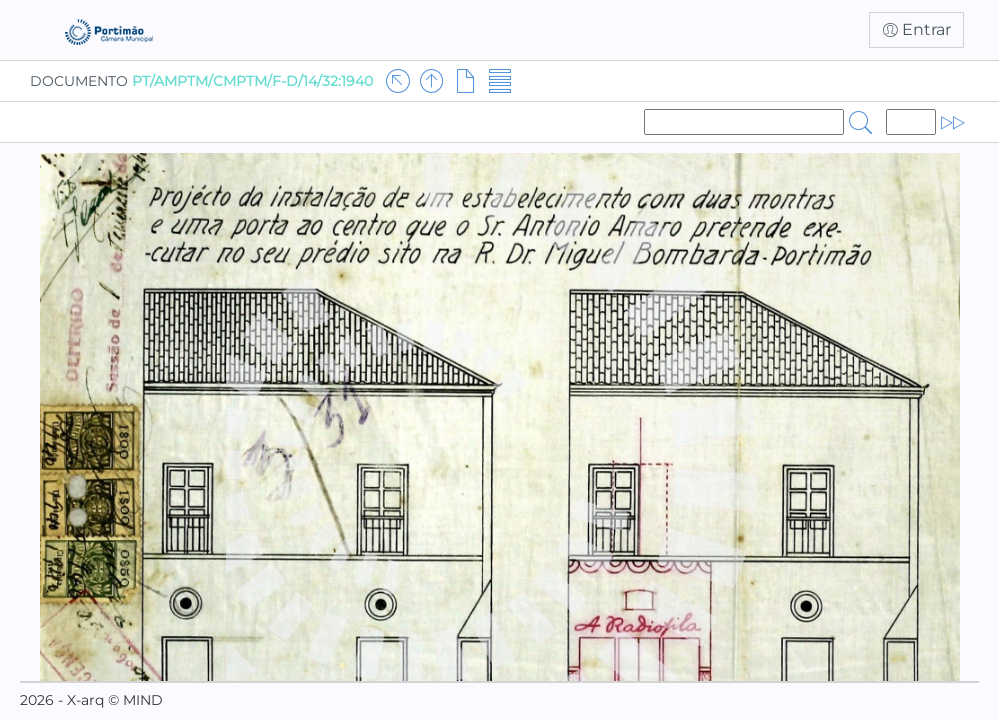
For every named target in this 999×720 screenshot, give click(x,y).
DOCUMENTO (201, 81)
